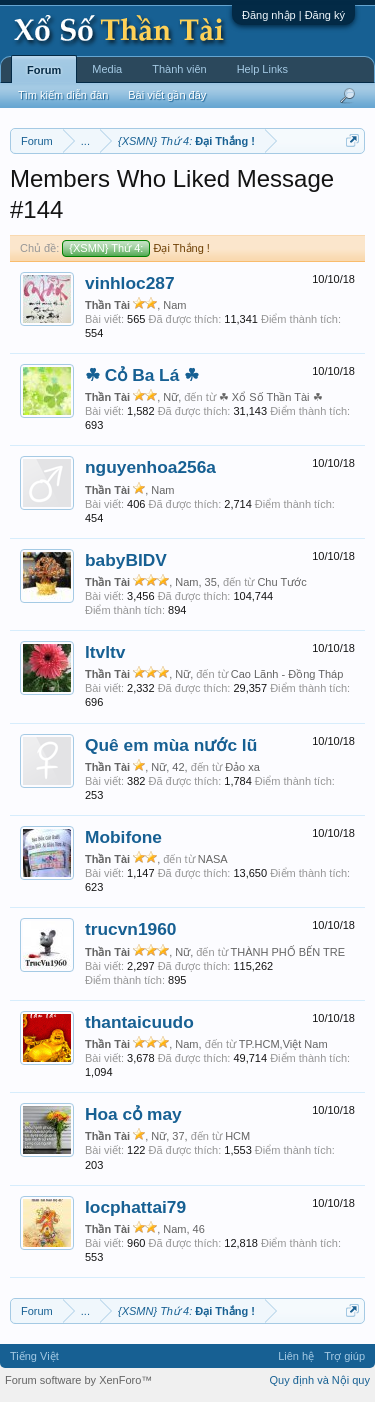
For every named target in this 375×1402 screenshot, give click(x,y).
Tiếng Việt (34, 1356)
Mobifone (123, 837)
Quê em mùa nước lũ (171, 745)
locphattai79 (135, 1207)
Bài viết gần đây (167, 95)
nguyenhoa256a (150, 467)
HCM (237, 1136)
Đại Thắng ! (136, 248)
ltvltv (105, 652)
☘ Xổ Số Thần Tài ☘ (271, 397)
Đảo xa (242, 767)
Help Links (262, 69)
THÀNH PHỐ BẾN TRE (288, 952)
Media (107, 69)
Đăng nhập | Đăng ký (293, 15)
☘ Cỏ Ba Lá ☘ (142, 375)
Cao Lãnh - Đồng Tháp (287, 674)
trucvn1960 (131, 929)
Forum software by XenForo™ (78, 1380)
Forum (44, 70)
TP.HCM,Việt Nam (283, 1044)
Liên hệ (296, 1356)
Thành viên (179, 69)
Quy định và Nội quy (320, 1380)
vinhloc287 (130, 283)
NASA (213, 859)
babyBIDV (126, 560)
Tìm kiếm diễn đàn (63, 95)
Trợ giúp (344, 1356)
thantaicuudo (139, 1022)
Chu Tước (281, 582)
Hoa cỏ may (133, 1114)
